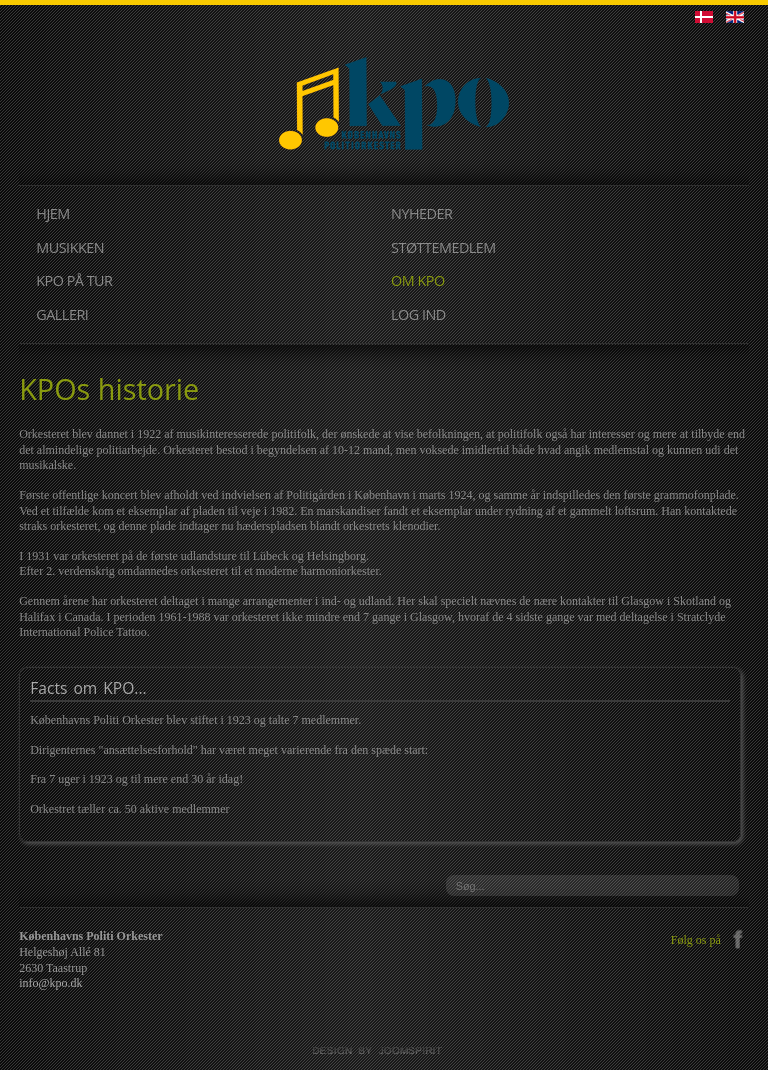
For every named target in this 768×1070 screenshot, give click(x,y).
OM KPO (418, 280)
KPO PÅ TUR (74, 280)
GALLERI (62, 314)
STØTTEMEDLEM (443, 247)
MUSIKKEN (70, 247)
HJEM (52, 213)
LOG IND (418, 314)
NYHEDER (421, 213)
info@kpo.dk (50, 983)
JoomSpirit (384, 1051)
